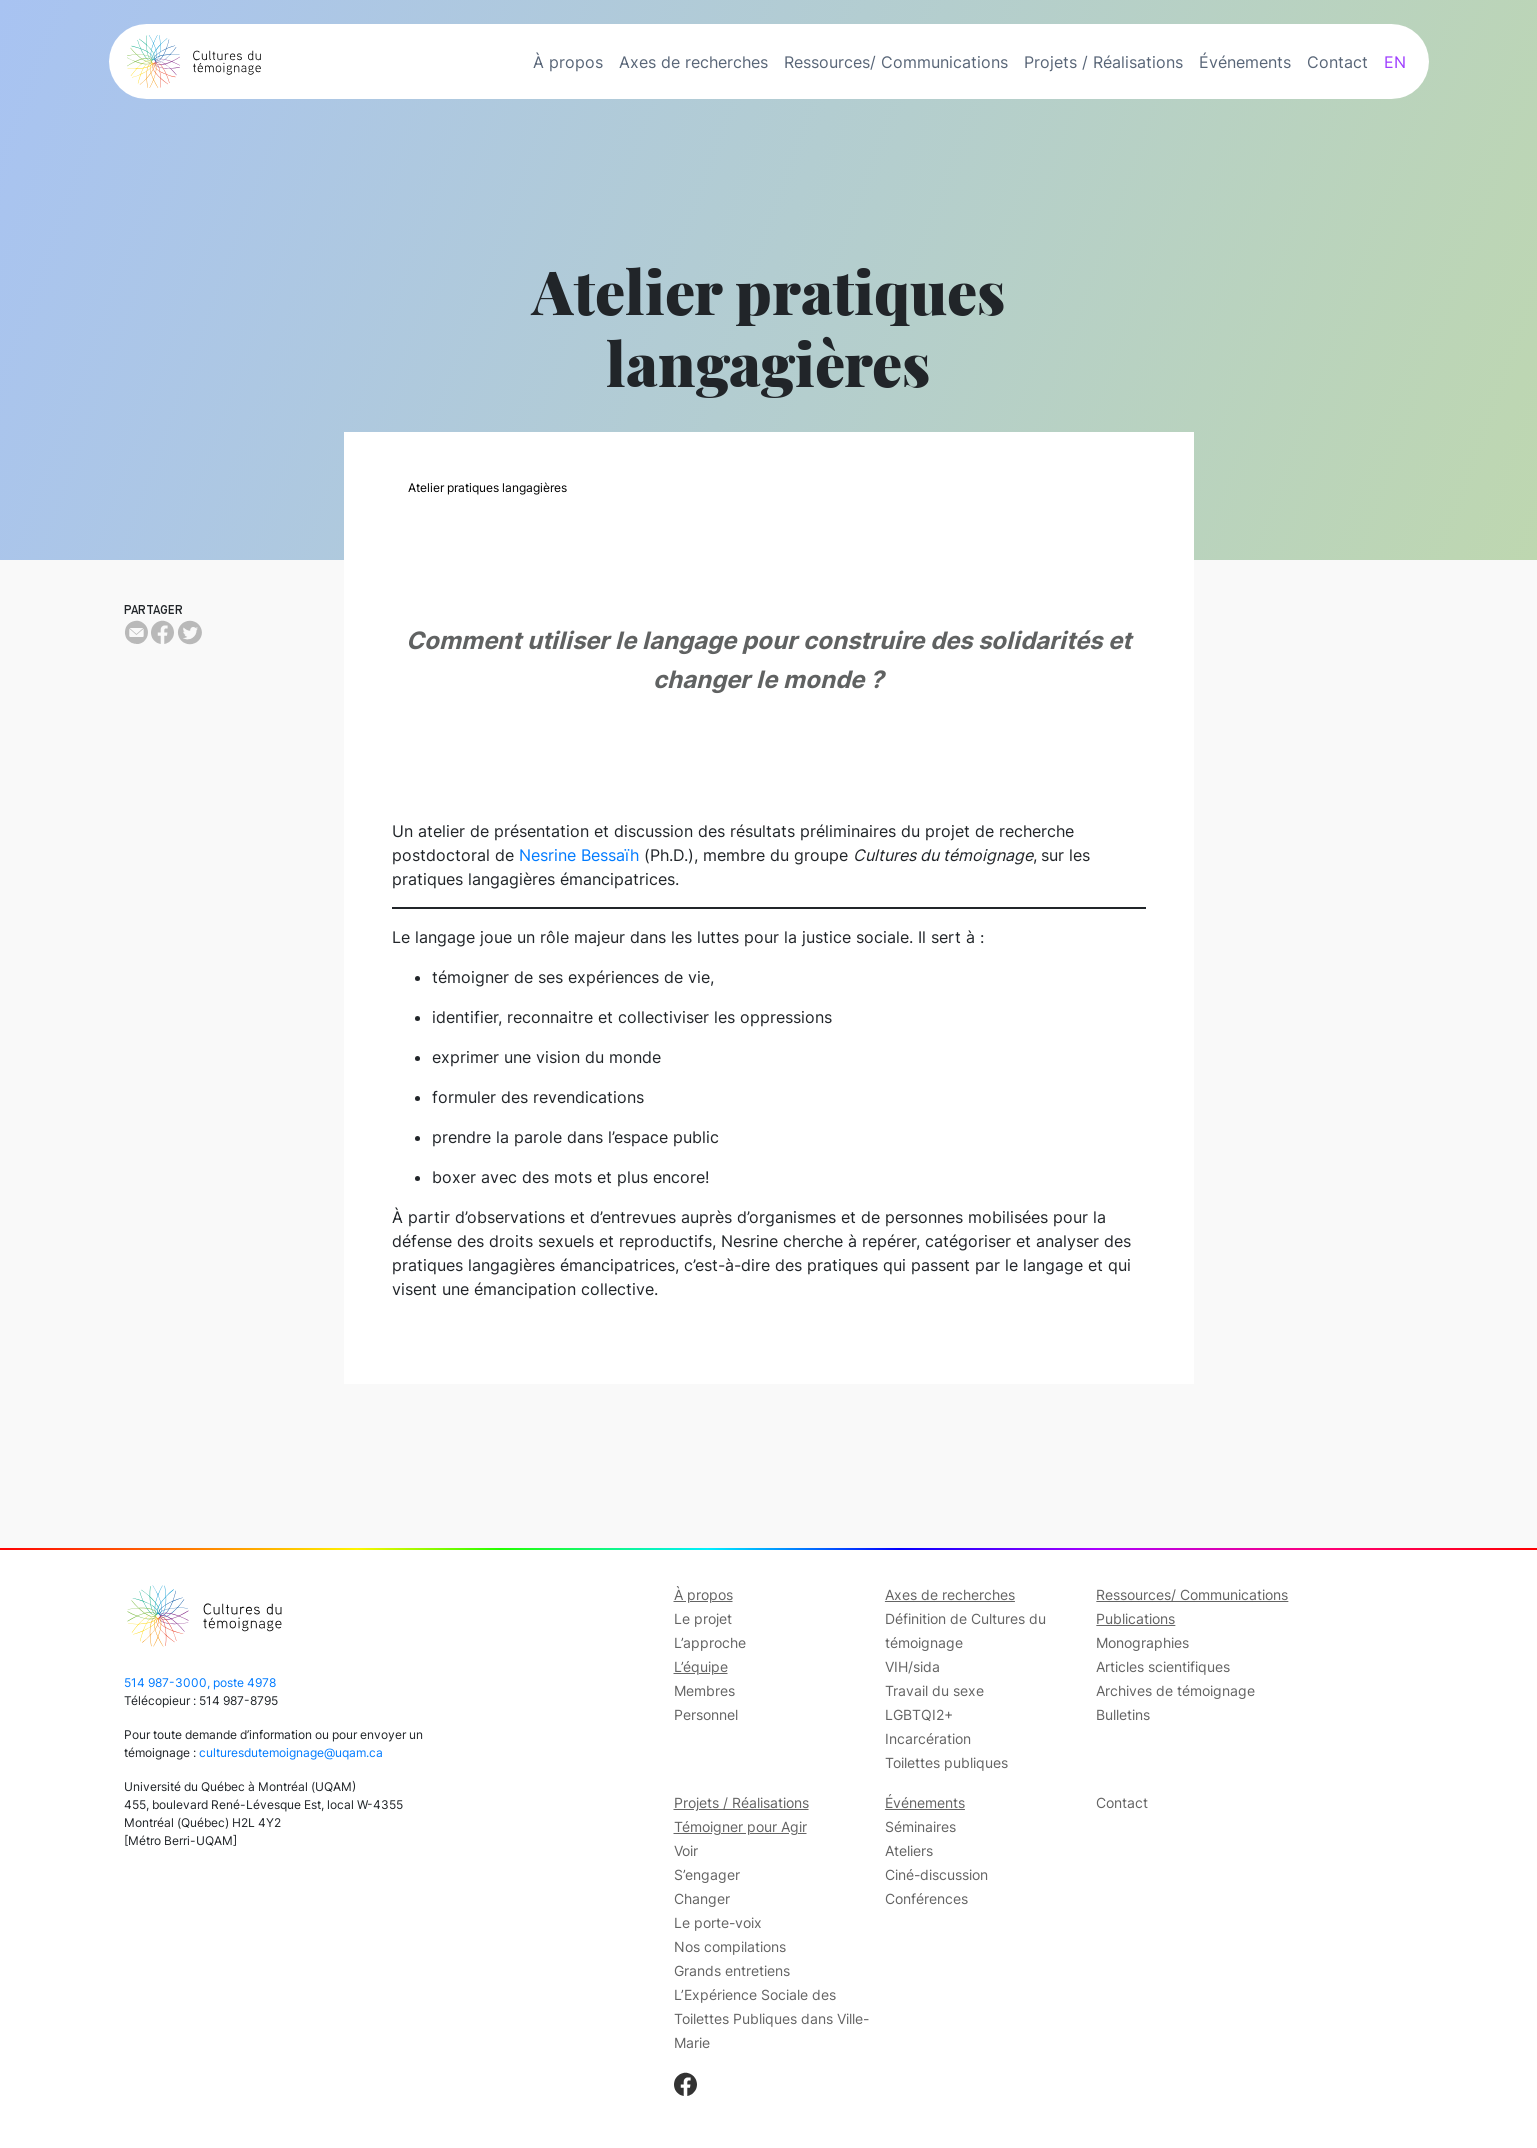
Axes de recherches (693, 62)
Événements (1245, 62)
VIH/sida (912, 1666)
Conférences (926, 1898)
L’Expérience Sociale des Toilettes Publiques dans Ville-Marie (771, 2018)
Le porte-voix (718, 1922)
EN (1395, 62)
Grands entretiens (732, 1970)
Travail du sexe (934, 1690)
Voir (686, 1850)
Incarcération (928, 1738)
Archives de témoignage (1175, 1690)
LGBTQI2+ (919, 1714)
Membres (704, 1690)
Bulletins (1123, 1714)
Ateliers (909, 1850)
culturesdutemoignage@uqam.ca (291, 1752)
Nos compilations (730, 1946)
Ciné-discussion (936, 1874)
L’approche (710, 1642)
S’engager (707, 1874)
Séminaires (920, 1826)
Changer (702, 1898)
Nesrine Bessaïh (579, 855)
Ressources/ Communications (896, 62)
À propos (568, 62)
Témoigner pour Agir (740, 1826)
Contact (1337, 62)
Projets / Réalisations (1103, 62)
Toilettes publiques (946, 1762)
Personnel (706, 1714)
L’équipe (701, 1666)
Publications (1135, 1618)
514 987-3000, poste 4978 (200, 1682)
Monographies (1142, 1642)
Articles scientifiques (1163, 1666)
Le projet (703, 1618)
